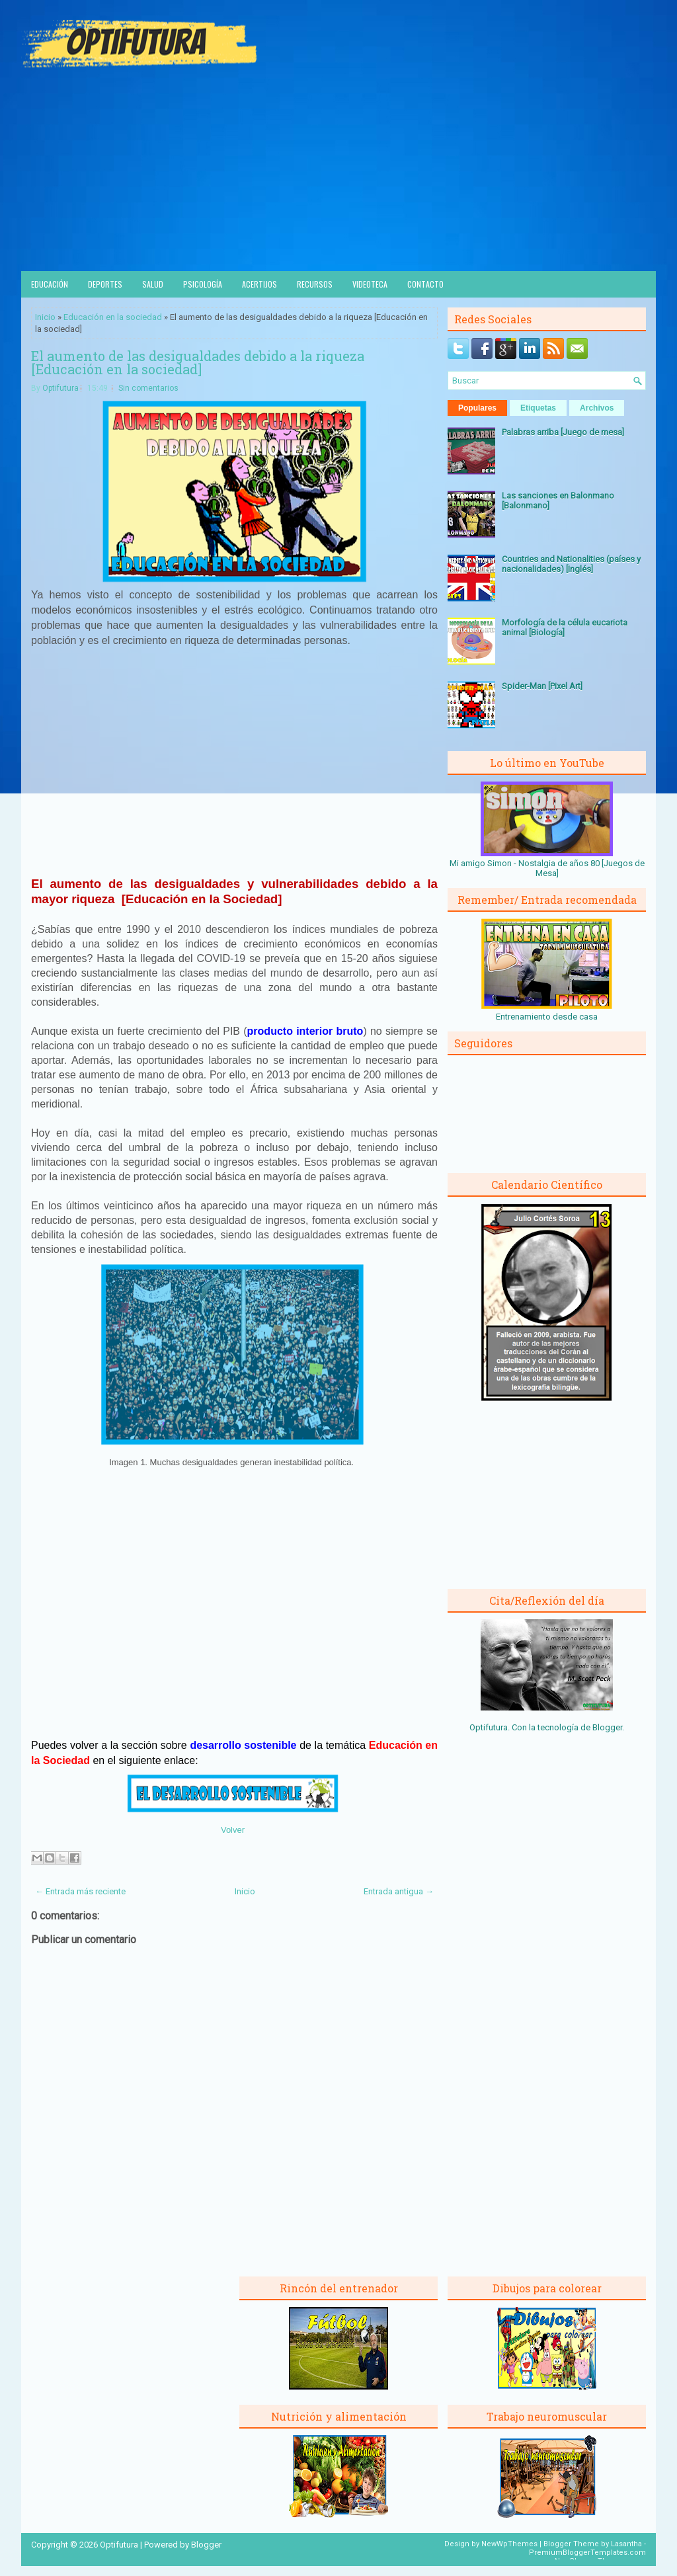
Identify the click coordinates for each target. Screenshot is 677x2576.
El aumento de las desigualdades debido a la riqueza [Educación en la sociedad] (197, 362)
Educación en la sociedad (112, 317)
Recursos (315, 284)
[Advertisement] (338, 171)
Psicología (202, 284)
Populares (477, 408)
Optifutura (60, 388)
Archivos (597, 408)
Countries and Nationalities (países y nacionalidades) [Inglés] (571, 564)
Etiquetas (538, 408)
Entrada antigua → (399, 1891)
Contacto (425, 284)
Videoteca (369, 284)
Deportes (105, 284)
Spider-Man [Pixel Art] (542, 686)
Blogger (607, 1727)
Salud (152, 284)
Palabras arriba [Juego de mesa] (563, 432)
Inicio (45, 317)
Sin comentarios (148, 388)
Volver (233, 1830)
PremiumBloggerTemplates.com (587, 2552)
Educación (49, 284)
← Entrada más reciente (80, 1891)
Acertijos (259, 284)
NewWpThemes (509, 2544)
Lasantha (626, 2544)
